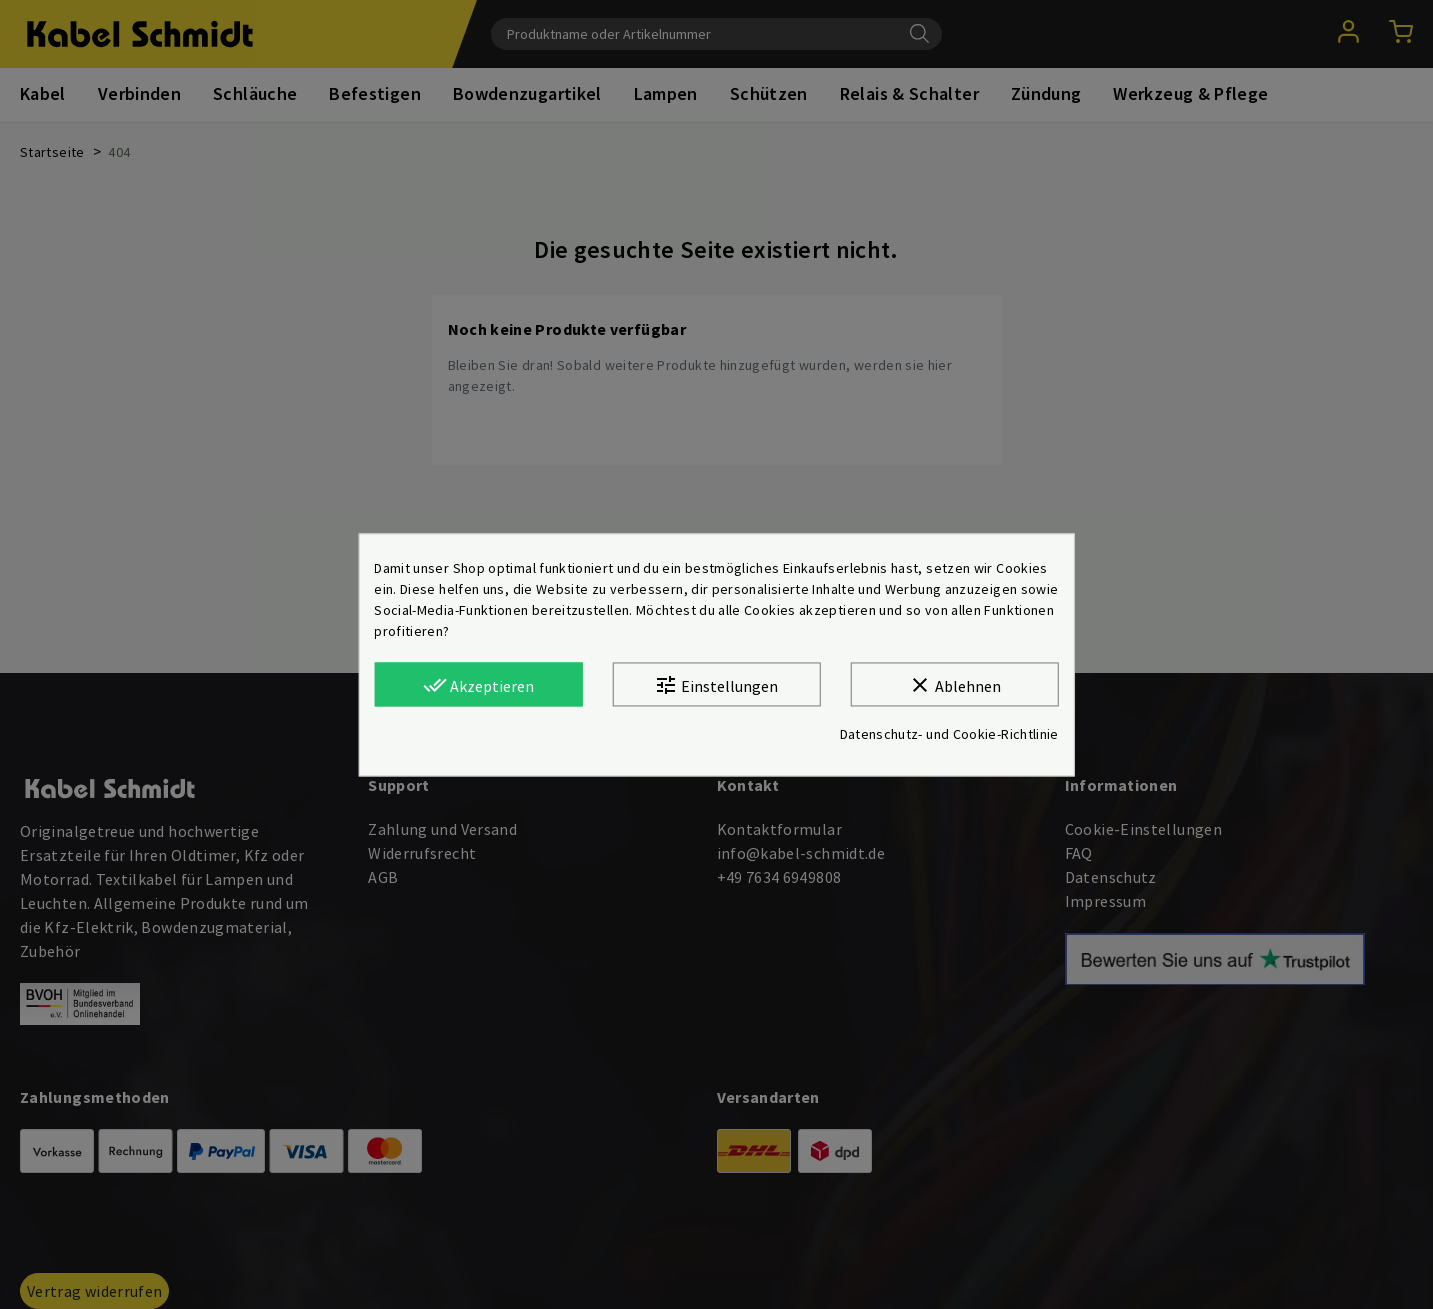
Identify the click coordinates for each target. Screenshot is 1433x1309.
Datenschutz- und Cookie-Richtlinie (949, 734)
